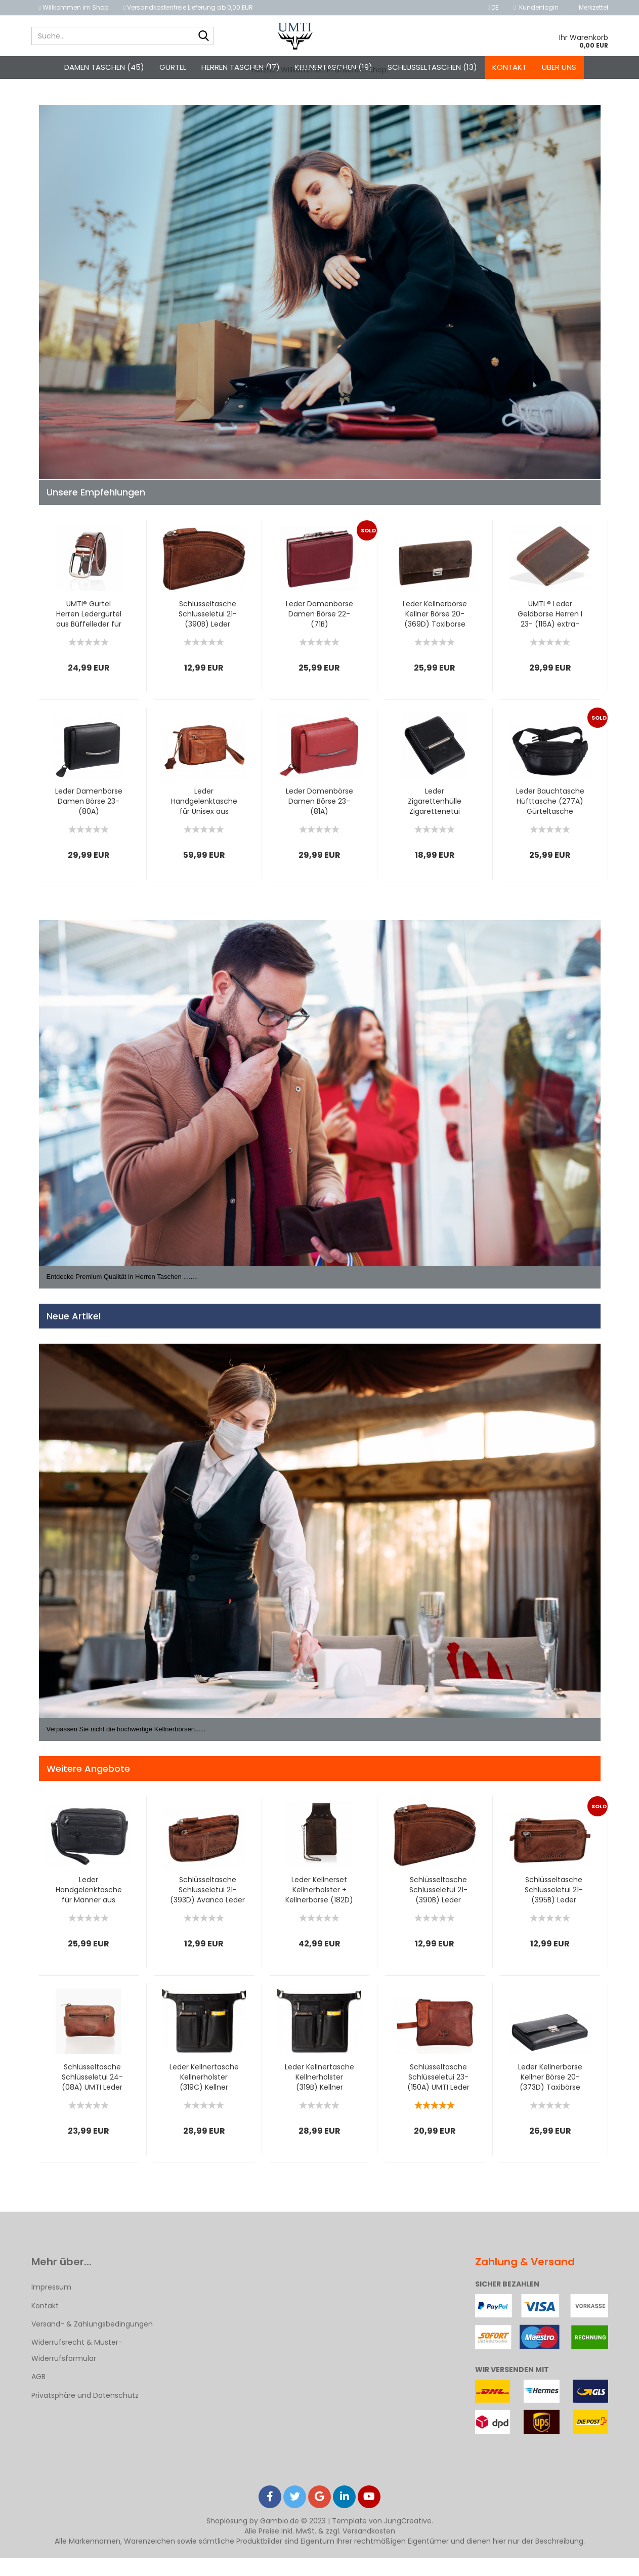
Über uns (559, 67)
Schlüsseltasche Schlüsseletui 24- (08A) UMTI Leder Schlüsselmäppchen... (92, 2095)
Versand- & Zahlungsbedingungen (92, 2341)
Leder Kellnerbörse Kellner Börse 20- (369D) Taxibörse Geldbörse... (435, 631)
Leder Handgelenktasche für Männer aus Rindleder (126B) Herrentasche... (89, 1907)
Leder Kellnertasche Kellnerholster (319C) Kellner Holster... (204, 2095)
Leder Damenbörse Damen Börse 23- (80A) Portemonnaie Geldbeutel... (88, 819)
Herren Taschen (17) (240, 67)
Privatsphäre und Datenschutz (85, 2412)
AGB (38, 2394)
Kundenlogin (536, 7)
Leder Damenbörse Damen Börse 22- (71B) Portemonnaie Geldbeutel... (319, 631)
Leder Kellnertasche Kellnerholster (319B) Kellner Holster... (319, 2095)
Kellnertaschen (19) (333, 67)
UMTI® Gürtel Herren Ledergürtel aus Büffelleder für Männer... (88, 631)
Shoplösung (226, 2538)
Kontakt (509, 67)
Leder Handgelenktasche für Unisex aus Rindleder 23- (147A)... (204, 819)
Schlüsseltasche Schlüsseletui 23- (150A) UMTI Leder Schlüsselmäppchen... (438, 2095)
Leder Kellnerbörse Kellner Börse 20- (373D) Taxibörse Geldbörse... (550, 2095)
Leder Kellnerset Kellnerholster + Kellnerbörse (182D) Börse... (319, 1907)
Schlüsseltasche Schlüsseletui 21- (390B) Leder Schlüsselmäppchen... (207, 631)
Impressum (51, 2305)
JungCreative (408, 2538)
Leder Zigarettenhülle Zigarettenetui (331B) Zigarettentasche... (435, 819)
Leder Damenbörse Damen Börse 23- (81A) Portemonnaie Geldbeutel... (319, 819)
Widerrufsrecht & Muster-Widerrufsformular (76, 2368)
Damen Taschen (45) (104, 67)
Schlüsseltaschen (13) (432, 67)
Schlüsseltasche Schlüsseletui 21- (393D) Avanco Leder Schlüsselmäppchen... (207, 1907)
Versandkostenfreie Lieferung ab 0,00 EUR (188, 7)
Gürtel (172, 67)
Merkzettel (591, 7)
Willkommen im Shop (73, 7)
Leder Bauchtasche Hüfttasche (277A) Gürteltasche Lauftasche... (550, 819)
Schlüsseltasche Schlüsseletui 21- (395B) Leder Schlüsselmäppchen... (554, 1907)
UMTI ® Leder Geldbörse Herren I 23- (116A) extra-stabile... (550, 631)
